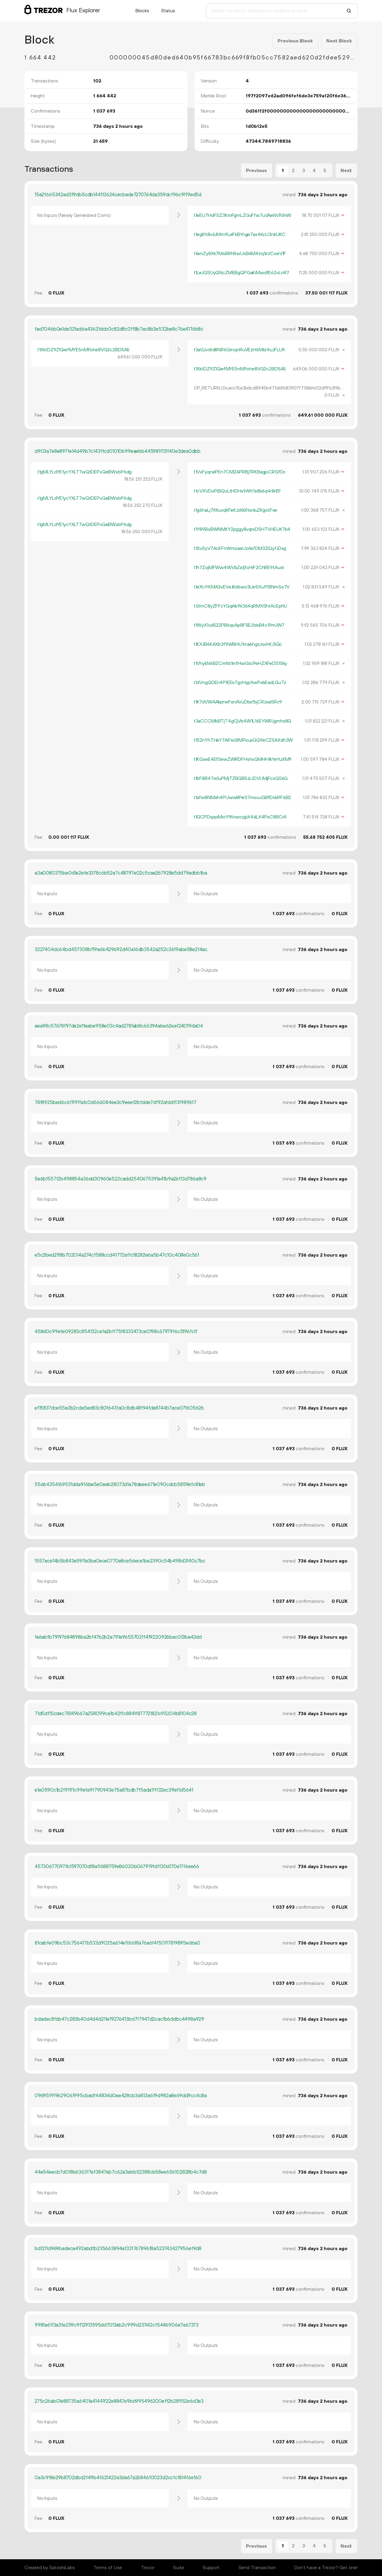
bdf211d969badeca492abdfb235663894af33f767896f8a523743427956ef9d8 (118, 2248)
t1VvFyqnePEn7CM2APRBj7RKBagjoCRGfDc (240, 472)
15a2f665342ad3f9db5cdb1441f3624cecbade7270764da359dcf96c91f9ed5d (118, 194)
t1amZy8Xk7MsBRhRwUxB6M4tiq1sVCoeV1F (240, 254)
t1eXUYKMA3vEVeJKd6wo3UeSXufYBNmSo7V (241, 587)
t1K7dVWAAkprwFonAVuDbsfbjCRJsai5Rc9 (238, 702)
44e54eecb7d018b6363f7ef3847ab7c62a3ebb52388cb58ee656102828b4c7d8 (121, 2172)
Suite (178, 2568)
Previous (256, 171)
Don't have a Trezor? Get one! (326, 2568)
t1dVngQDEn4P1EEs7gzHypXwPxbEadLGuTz (240, 683)
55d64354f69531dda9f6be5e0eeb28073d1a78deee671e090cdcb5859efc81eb (120, 1484)
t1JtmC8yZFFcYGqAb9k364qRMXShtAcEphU (240, 606)
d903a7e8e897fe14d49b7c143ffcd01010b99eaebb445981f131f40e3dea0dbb (118, 451)
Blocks (142, 11)
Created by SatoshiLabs (49, 2568)
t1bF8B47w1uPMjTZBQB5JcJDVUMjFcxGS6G (241, 778)
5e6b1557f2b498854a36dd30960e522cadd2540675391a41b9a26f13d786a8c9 (121, 1179)
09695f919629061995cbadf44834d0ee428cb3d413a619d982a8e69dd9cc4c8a (121, 2095)
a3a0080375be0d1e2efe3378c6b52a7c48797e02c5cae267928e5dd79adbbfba (121, 873)
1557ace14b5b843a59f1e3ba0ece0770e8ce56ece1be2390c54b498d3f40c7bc (120, 1561)
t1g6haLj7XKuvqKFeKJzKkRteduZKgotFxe (235, 510)
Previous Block (295, 41)
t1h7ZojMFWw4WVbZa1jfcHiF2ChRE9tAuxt (239, 568)
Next (346, 171)
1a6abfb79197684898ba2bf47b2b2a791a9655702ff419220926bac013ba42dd (118, 1637)
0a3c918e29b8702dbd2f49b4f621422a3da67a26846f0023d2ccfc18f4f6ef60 (118, 2477)
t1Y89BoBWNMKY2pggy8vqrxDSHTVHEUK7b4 (242, 529)
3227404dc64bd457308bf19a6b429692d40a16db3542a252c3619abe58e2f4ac (121, 949)
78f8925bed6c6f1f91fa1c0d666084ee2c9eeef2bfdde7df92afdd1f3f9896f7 (115, 1102)
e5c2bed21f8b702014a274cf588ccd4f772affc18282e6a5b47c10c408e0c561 (117, 1255)
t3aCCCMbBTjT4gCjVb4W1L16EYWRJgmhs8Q (242, 721)
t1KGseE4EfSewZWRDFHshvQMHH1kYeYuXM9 (243, 759)
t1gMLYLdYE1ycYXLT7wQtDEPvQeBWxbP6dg (84, 472)
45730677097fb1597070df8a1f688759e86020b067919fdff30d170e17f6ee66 (117, 1866)
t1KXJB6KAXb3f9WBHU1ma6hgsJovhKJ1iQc (238, 644)
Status (168, 11)
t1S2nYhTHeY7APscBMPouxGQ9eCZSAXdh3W (243, 740)
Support (211, 2568)
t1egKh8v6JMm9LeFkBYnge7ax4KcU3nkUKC (239, 234)
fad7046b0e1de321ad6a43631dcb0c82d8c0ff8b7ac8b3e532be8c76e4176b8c (119, 329)
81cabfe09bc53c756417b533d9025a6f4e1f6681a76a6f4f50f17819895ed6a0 (117, 1943)
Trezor (148, 2568)
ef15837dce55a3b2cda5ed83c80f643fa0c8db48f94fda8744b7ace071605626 (119, 1408)
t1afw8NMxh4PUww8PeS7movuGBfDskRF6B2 (242, 798)
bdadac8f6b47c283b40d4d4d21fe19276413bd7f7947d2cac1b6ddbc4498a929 (119, 2019)
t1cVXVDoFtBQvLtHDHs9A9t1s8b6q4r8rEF (237, 491)
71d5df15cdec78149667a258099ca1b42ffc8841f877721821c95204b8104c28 (116, 1713)
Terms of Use (107, 2568)
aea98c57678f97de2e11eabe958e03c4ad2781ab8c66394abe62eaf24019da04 (119, 1026)
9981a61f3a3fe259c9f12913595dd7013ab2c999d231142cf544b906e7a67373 (116, 2325)
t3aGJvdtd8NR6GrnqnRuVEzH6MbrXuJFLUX (239, 350)
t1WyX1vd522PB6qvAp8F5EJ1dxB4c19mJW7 (239, 625)
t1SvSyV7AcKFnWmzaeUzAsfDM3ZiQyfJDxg (240, 548)
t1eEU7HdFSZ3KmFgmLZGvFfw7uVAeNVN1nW (242, 215)
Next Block (339, 41)
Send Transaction (257, 2568)
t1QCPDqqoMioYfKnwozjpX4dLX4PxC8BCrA (240, 817)
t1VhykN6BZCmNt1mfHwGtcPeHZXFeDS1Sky (240, 663)
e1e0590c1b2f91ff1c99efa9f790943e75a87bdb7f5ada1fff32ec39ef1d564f (114, 1790)
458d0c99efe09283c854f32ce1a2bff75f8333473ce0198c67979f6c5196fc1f (116, 1331)
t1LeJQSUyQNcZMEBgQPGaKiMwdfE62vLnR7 (241, 273)
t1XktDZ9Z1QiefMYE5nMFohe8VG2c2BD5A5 (83, 350)
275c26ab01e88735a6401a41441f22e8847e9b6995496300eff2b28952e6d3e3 (119, 2401)
